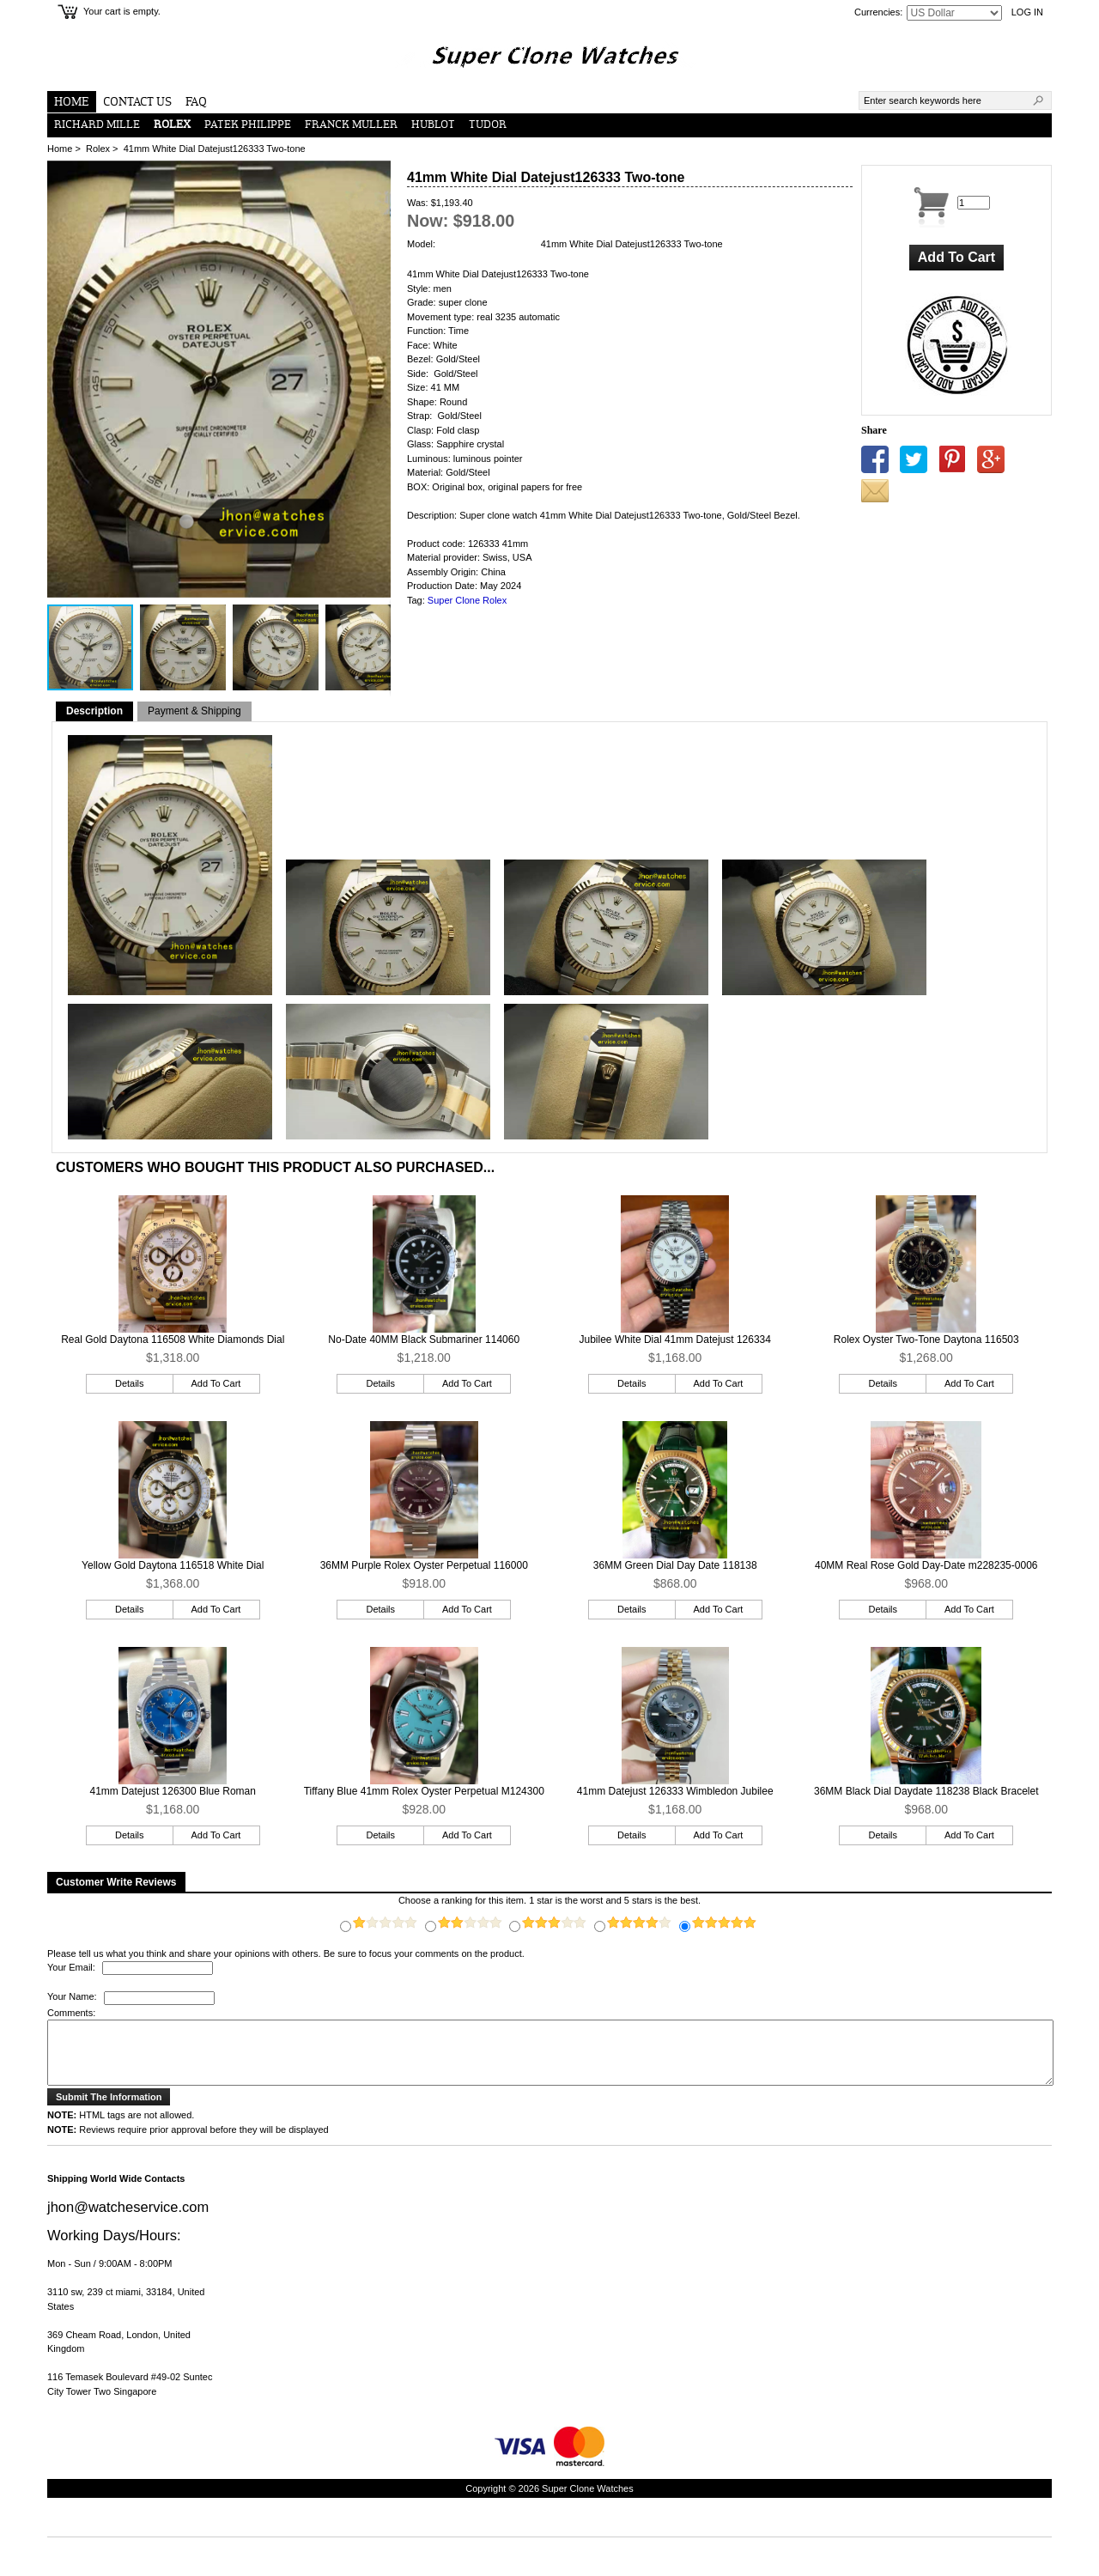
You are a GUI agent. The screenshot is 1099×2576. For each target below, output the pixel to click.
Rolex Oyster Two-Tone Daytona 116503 (926, 1340)
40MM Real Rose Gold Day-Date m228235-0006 (926, 1565)
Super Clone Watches (588, 2501)
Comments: (71, 2013)
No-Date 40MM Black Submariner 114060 (423, 1340)
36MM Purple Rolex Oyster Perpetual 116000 (424, 1565)
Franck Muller (351, 124)
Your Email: (72, 1967)
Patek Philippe (247, 124)
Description (94, 711)
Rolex (98, 148)
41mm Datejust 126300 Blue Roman (173, 1791)
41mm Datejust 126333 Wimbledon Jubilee (675, 1791)
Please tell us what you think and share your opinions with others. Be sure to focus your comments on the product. (286, 1953)
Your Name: (72, 1997)
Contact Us (137, 102)
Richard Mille (97, 124)
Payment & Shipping (194, 711)
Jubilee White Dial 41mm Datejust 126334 (675, 1340)
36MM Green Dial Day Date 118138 (675, 1565)
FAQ (196, 102)
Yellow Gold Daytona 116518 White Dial (173, 1565)
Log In (1027, 12)
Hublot (433, 124)
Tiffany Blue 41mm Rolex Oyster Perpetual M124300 (424, 1791)
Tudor (488, 124)
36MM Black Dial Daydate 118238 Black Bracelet (926, 1791)
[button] (375, 176)
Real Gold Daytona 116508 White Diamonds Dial (172, 1340)
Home (71, 102)
